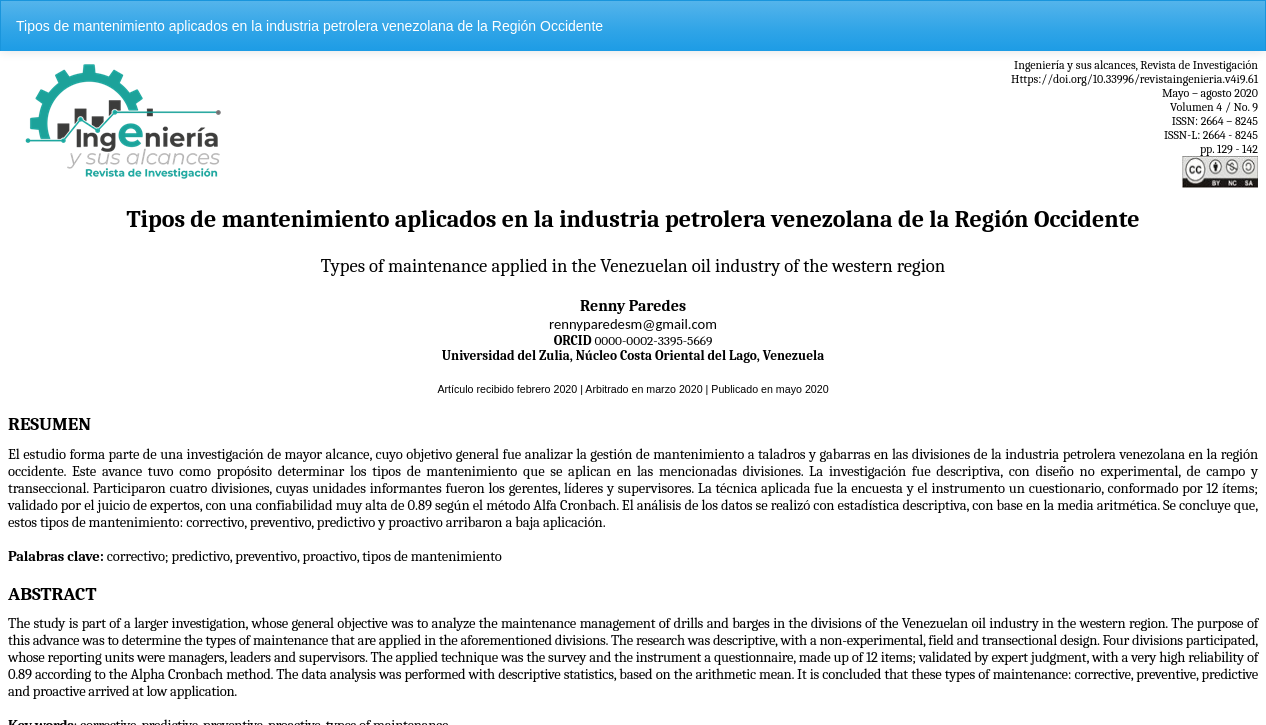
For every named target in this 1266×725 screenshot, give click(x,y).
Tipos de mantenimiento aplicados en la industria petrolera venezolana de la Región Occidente (309, 26)
